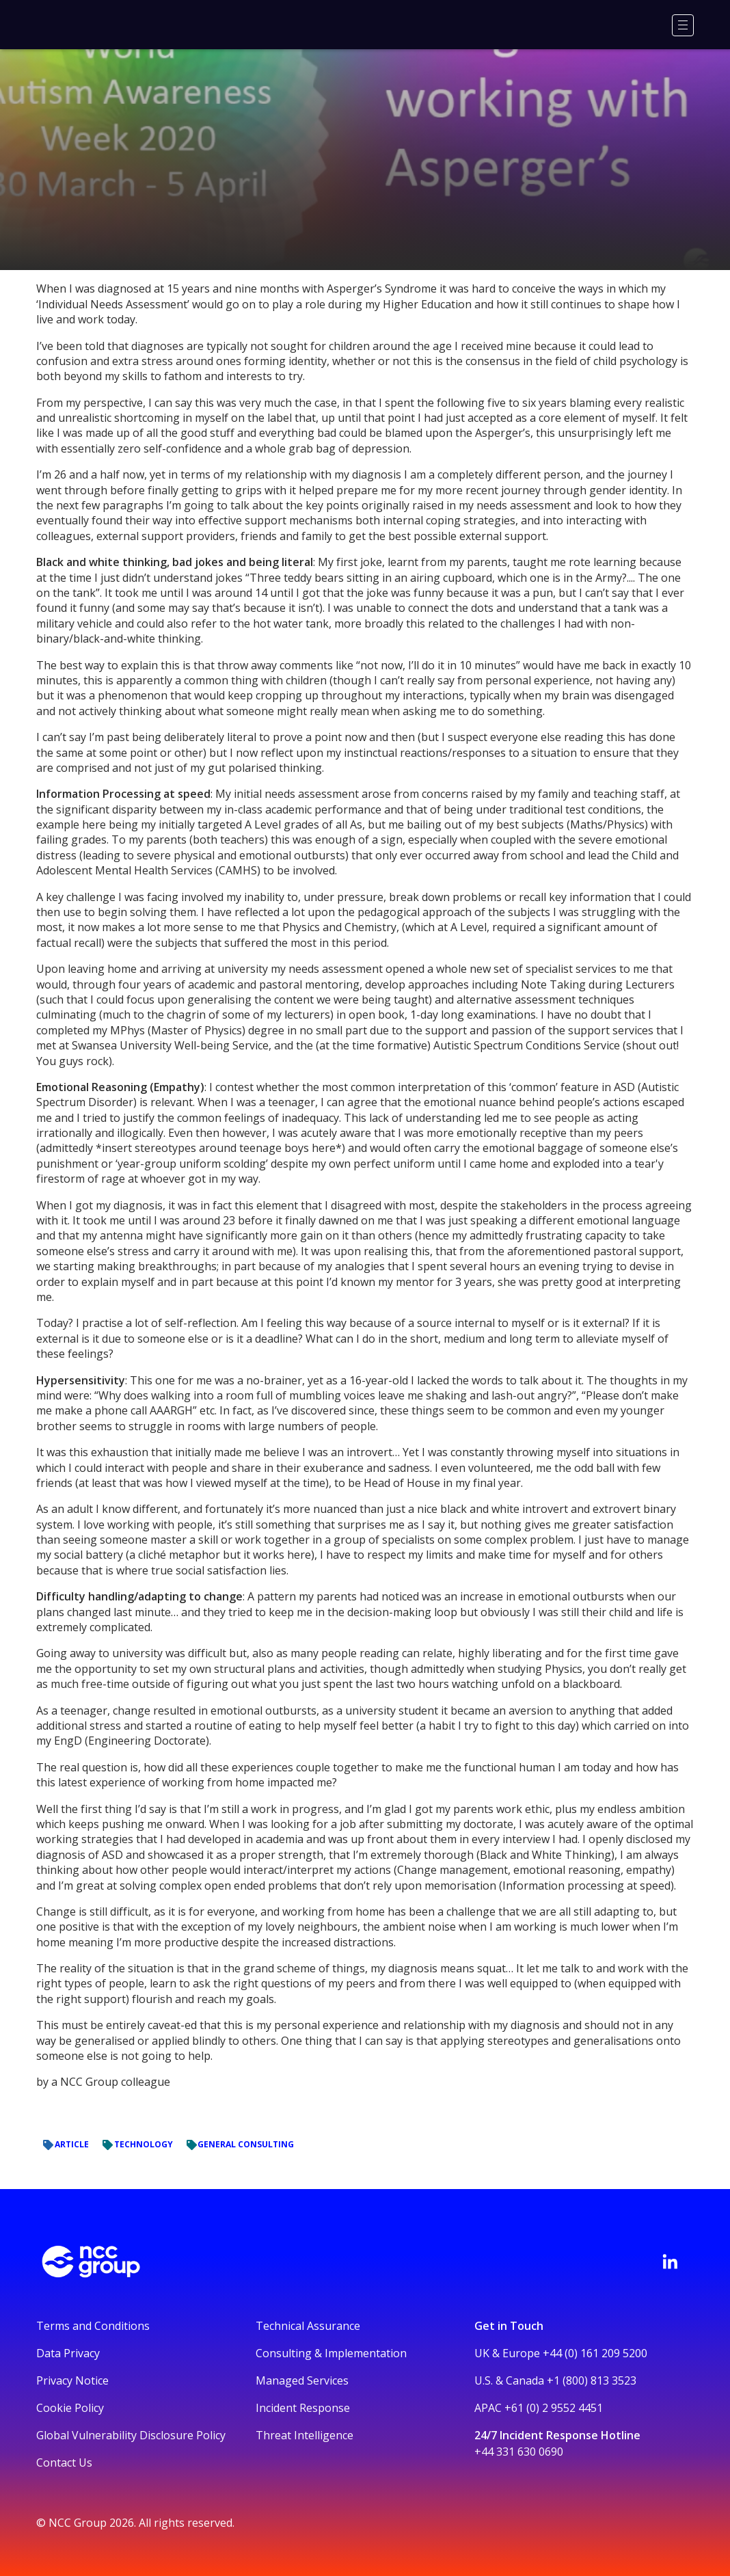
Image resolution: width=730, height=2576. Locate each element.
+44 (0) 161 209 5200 (595, 2353)
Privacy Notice (72, 2380)
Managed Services (302, 2380)
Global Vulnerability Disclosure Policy (131, 2435)
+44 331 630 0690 (518, 2451)
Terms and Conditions (93, 2325)
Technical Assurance (308, 2325)
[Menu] (683, 25)
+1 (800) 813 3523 (591, 2380)
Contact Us (64, 2462)
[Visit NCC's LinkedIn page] (669, 2261)
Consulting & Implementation (331, 2353)
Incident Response (303, 2407)
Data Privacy (68, 2353)
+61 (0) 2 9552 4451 (553, 2407)
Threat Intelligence (304, 2435)
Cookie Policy (70, 2407)
